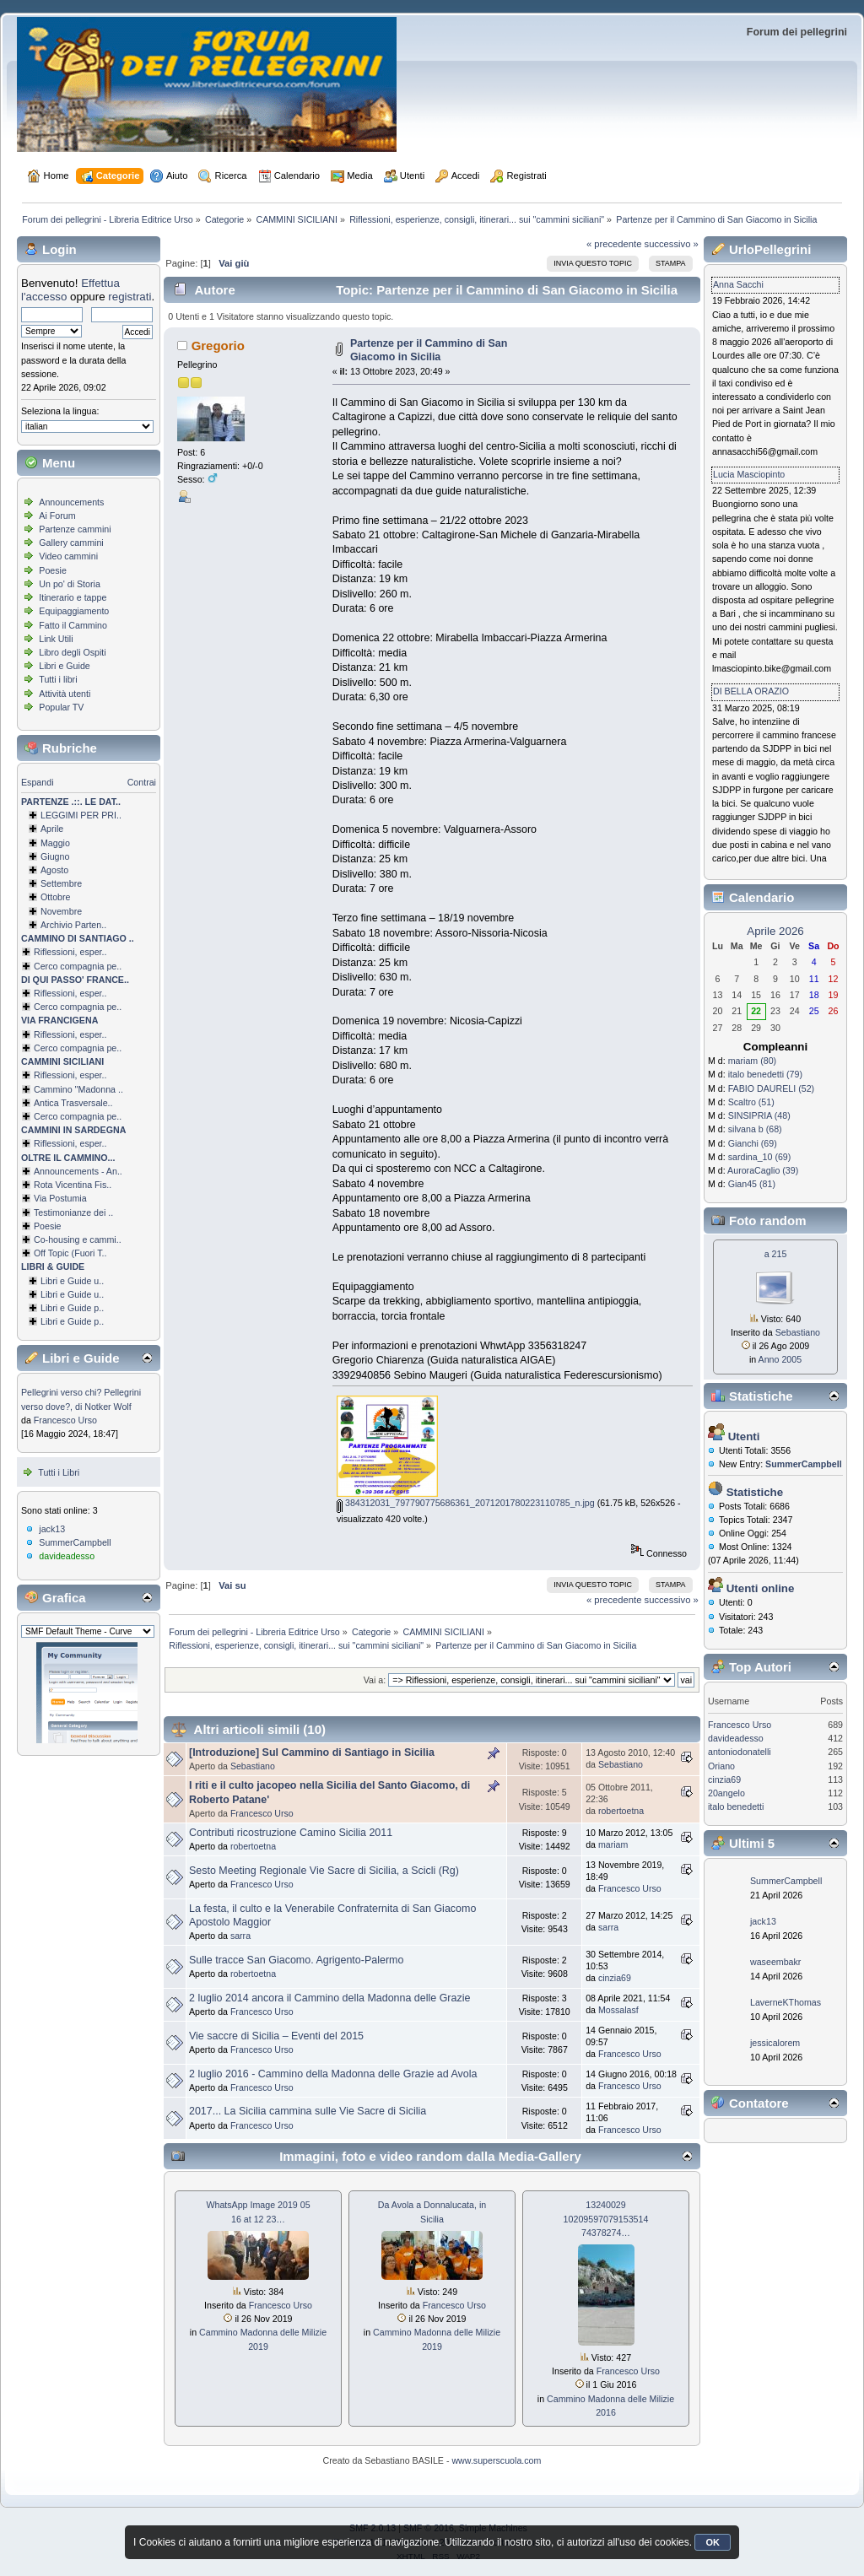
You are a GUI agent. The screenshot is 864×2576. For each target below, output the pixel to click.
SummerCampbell (75, 1542)
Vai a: (375, 1680)
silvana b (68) (755, 1129)
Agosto (54, 870)
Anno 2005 (780, 1359)
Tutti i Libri (58, 1472)
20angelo (726, 1793)
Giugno (54, 856)
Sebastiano (252, 1766)
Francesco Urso (65, 1420)
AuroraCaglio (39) (762, 1170)
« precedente (614, 244)
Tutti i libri (58, 679)
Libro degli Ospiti (72, 652)
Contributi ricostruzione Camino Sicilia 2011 (290, 1833)
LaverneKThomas (785, 2002)
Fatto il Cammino (73, 625)
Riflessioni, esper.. (70, 952)
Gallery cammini (71, 542)
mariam (613, 1844)
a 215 (775, 1254)
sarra (240, 1936)
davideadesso (66, 1556)
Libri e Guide (64, 666)
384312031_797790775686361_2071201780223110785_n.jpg (466, 1503)
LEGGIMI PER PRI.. (81, 815)
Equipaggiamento (74, 611)
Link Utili (56, 639)
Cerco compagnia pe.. (78, 966)
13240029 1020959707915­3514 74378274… (606, 2218)
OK (712, 2542)
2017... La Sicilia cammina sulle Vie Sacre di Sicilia (307, 2111)
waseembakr (775, 1962)
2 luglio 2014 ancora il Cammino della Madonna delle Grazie (329, 1998)
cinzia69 (614, 1978)
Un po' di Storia (69, 584)
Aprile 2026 (775, 931)
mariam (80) (752, 1061)
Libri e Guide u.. (72, 1281)
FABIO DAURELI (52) (771, 1088)
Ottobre (55, 897)
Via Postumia (60, 1198)
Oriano (721, 1766)
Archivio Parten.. (73, 925)
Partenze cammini (75, 529)
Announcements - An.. (78, 1171)
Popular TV (61, 707)
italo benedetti (736, 1806)
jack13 (52, 1529)
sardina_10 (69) (759, 1157)
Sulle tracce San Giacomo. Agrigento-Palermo (296, 1960)
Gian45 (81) (751, 1184)
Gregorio (218, 345)
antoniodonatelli (739, 1752)
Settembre (61, 883)
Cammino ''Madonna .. (78, 1089)
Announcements (71, 502)
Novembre (61, 911)
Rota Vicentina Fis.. (72, 1185)
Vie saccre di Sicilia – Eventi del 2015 (276, 2036)
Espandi (37, 782)
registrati (129, 296)
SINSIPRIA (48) (759, 1115)
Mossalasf (618, 2010)
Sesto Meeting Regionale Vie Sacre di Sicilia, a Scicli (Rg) (324, 1871)
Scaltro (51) (751, 1102)
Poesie (53, 570)
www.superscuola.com (496, 2460)
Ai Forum (57, 515)
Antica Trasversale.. (73, 1103)
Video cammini (68, 556)
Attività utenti (64, 694)
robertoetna (621, 1811)
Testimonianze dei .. (73, 1212)
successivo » (672, 244)
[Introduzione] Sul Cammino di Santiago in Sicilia (312, 1752)
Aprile (51, 829)
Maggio (55, 843)
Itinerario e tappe (72, 597)
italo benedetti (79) (765, 1074)
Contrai (141, 782)
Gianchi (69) (752, 1143)
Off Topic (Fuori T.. (70, 1253)
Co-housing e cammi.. (78, 1239)
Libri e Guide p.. (72, 1308)
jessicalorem (775, 2043)
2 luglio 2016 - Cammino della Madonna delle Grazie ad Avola (333, 2074)
